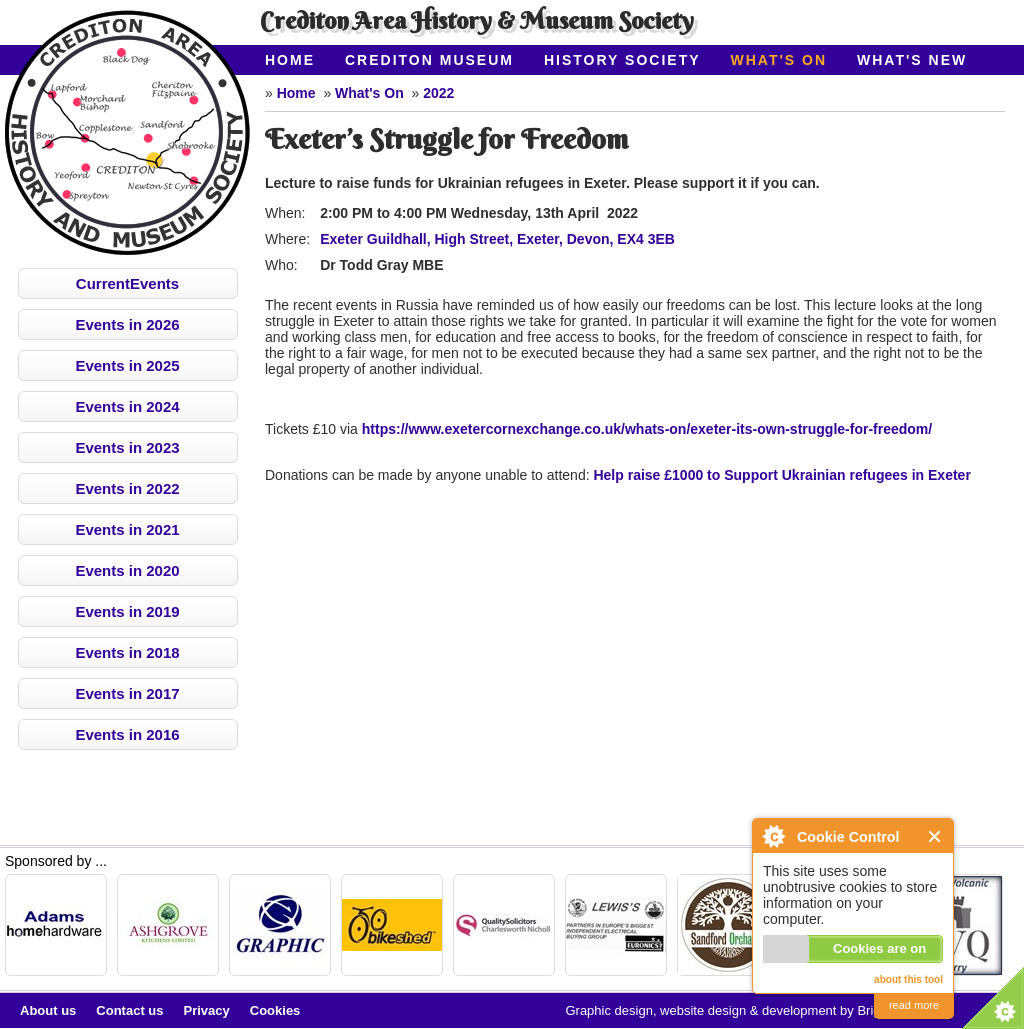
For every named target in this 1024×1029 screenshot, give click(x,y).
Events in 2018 (127, 652)
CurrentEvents (127, 283)
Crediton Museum (429, 60)
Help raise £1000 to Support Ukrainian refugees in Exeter (781, 475)
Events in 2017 (127, 693)
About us (48, 1010)
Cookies (275, 1010)
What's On (779, 60)
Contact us (129, 1010)
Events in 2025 (127, 365)
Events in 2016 (127, 734)
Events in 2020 (127, 570)
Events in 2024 (127, 406)
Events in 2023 (127, 447)
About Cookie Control (773, 836)
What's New (912, 60)
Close (935, 836)
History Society (622, 60)
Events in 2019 (127, 611)
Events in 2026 (127, 324)
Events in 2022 (127, 488)
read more (914, 1005)
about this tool (908, 979)
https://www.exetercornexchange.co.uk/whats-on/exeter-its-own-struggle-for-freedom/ (647, 429)
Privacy (207, 1010)
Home (290, 60)
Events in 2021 (127, 529)
